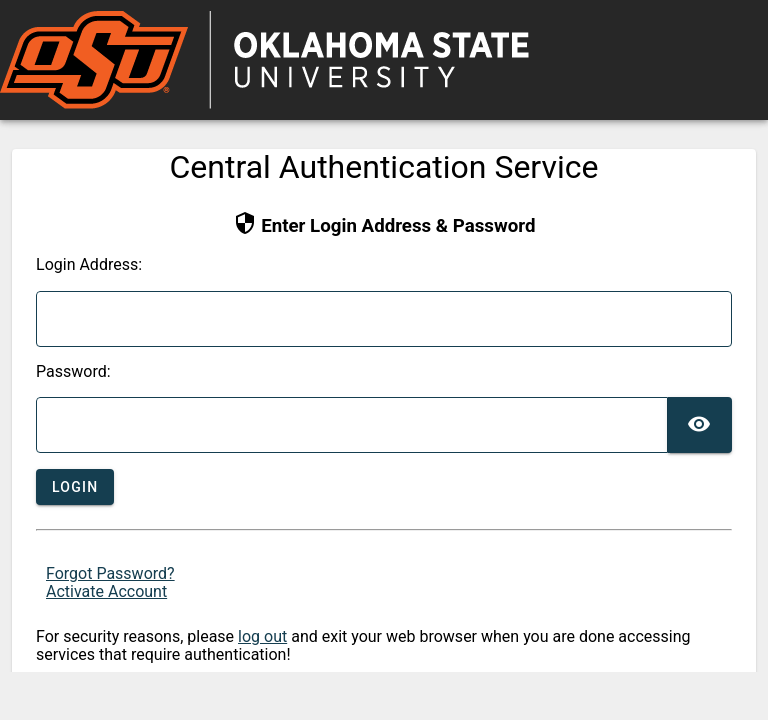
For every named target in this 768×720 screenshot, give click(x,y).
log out (262, 636)
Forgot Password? (110, 573)
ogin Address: (89, 265)
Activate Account (106, 591)
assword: (73, 372)
